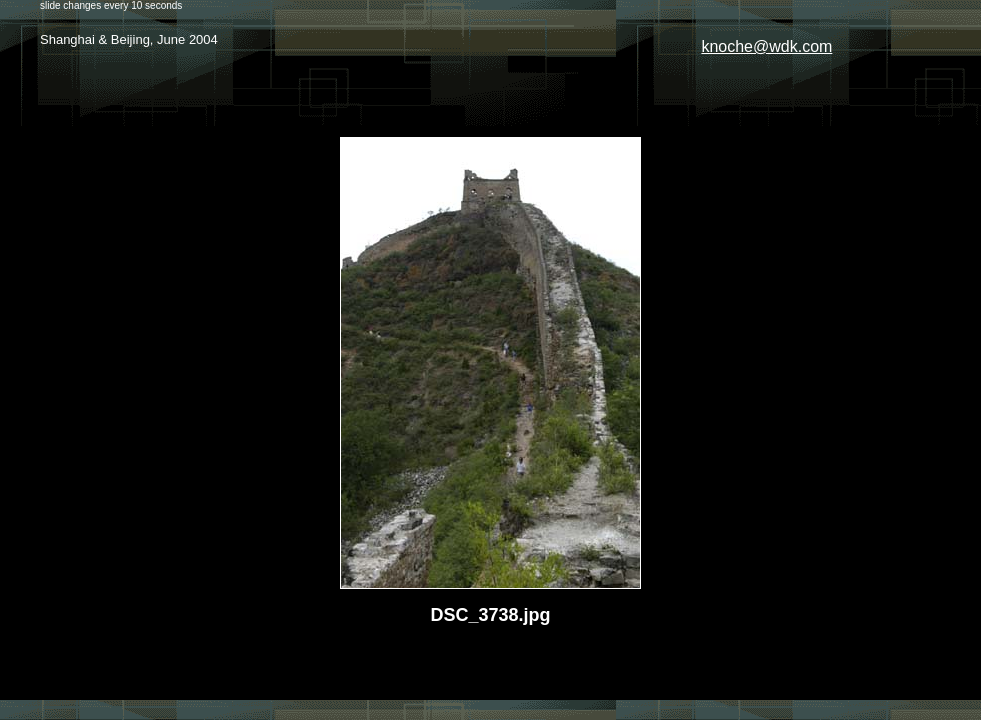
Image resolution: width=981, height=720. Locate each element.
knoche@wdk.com (766, 46)
